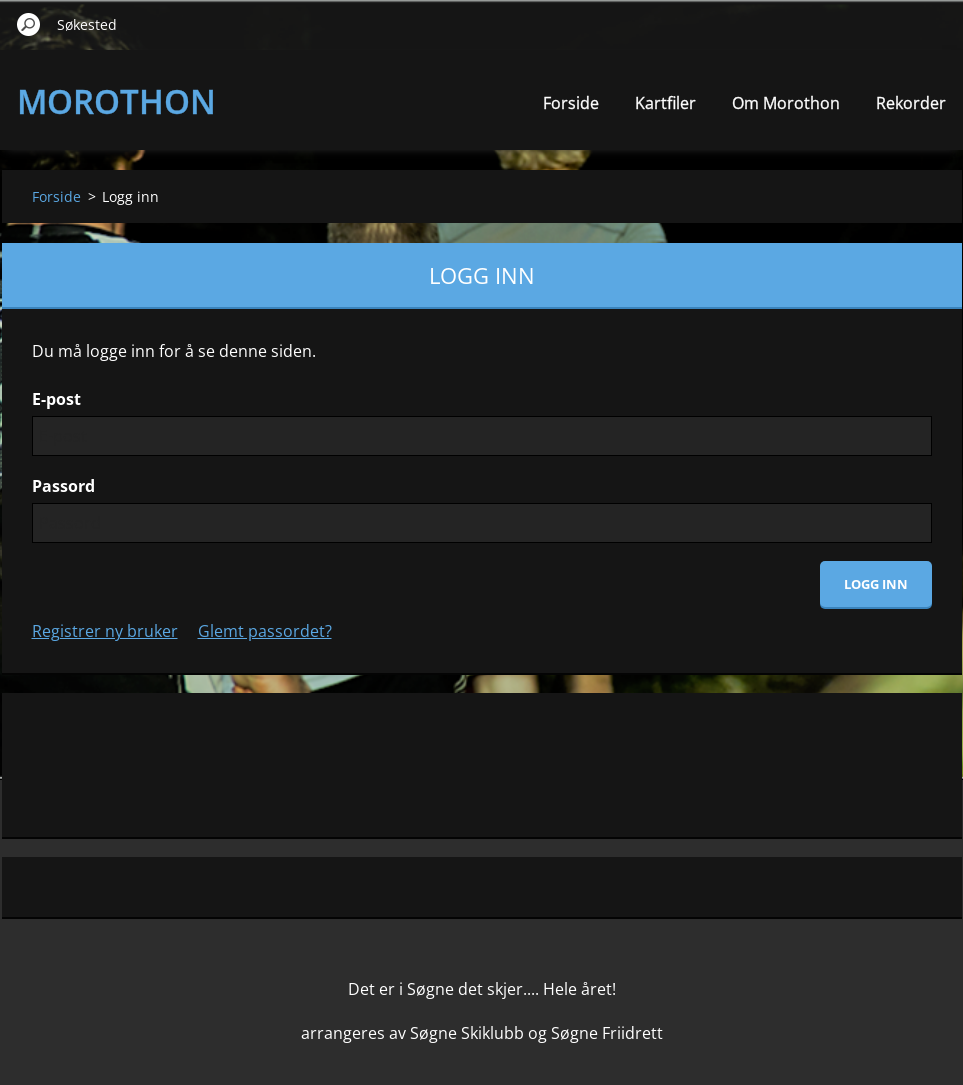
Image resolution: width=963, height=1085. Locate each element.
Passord (63, 486)
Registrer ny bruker (105, 631)
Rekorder (911, 103)
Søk (29, 24)
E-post (56, 399)
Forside (571, 103)
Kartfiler (665, 103)
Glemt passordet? (265, 631)
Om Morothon (786, 103)
